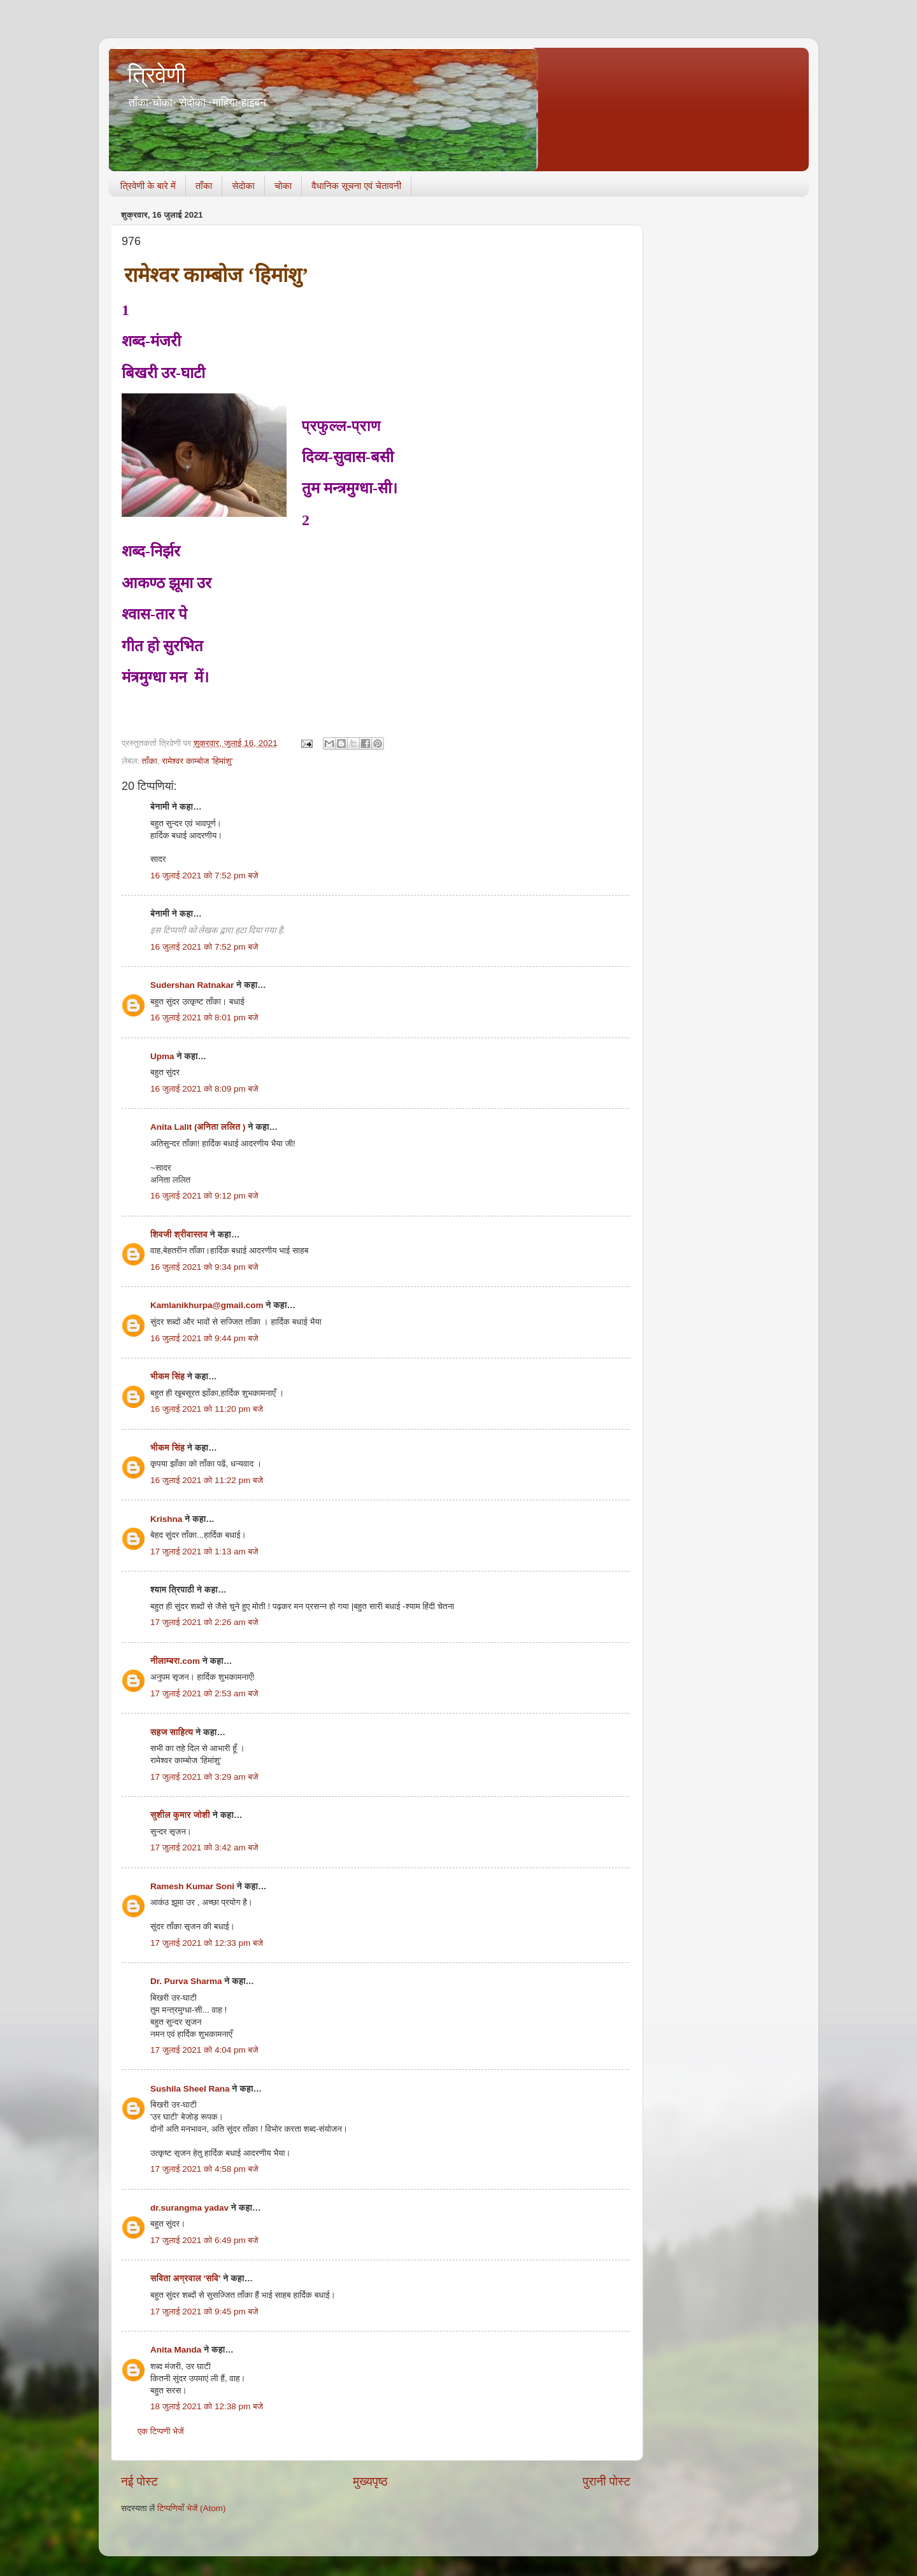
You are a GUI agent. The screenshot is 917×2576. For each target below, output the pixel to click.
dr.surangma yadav (189, 2208)
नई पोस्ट (139, 2481)
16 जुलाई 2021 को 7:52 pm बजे (204, 875)
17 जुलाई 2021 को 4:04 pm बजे (204, 2050)
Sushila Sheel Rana (190, 2089)
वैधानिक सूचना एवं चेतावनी (356, 185)
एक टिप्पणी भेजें (161, 2431)
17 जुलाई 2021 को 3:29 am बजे (204, 1777)
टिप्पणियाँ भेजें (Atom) (191, 2508)
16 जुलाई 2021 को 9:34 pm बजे (204, 1267)
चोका (283, 185)
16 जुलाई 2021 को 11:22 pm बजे (206, 1480)
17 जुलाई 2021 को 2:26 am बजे (204, 1622)
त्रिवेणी (156, 75)
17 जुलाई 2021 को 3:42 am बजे (204, 1847)
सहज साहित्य (171, 1732)
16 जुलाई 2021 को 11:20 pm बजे (206, 1409)
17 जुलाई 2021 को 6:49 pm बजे (204, 2240)
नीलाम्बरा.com (175, 1661)
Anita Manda (175, 2349)
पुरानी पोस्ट (606, 2481)
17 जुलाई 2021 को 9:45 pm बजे (204, 2311)
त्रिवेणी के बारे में (148, 185)
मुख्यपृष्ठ (370, 2481)
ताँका (203, 185)
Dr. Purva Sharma (186, 1981)
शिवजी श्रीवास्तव (179, 1234)
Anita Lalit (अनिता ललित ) (199, 1127)
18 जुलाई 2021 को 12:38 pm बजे (206, 2406)
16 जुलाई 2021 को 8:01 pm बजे (204, 1017)
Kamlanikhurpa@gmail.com (206, 1305)
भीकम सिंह (167, 1376)
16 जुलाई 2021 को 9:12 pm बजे (204, 1195)
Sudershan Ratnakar (192, 985)
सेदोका (243, 185)
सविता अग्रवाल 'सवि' (185, 2278)
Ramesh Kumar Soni (192, 1886)
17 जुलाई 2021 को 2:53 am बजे (204, 1693)
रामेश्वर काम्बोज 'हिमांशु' (197, 761)
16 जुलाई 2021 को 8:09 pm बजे (204, 1089)
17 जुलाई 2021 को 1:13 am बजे (204, 1551)
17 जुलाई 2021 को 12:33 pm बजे (206, 1943)
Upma (162, 1056)
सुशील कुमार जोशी (180, 1815)
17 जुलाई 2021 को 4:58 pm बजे (204, 2169)
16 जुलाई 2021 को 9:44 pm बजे (204, 1338)
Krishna (166, 1519)
